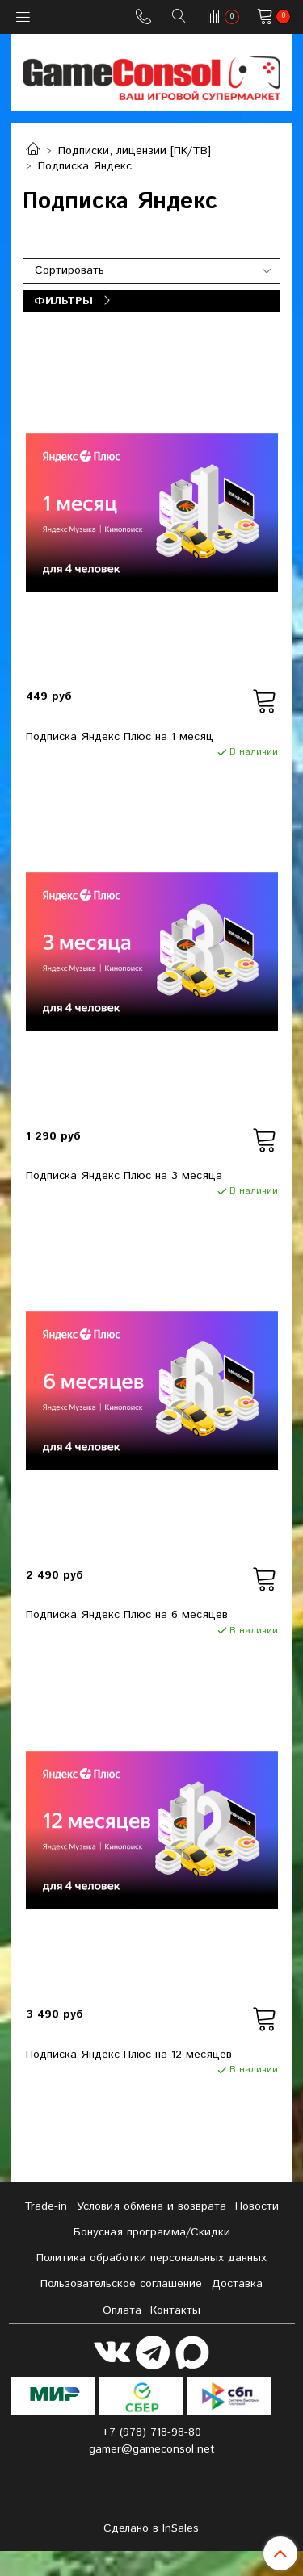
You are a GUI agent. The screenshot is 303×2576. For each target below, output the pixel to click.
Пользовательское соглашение (121, 2284)
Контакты (175, 2310)
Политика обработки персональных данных (151, 2258)
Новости (257, 2206)
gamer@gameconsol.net (152, 2449)
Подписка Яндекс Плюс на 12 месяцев (129, 2055)
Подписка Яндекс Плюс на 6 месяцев (127, 1615)
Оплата (122, 2310)
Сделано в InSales (151, 2528)
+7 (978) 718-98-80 (151, 2432)
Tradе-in (45, 2206)
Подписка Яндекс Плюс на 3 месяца (124, 1176)
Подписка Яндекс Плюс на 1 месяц (119, 737)
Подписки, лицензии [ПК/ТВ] (134, 151)
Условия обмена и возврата (151, 2206)
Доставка (237, 2284)
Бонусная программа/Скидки (152, 2232)
